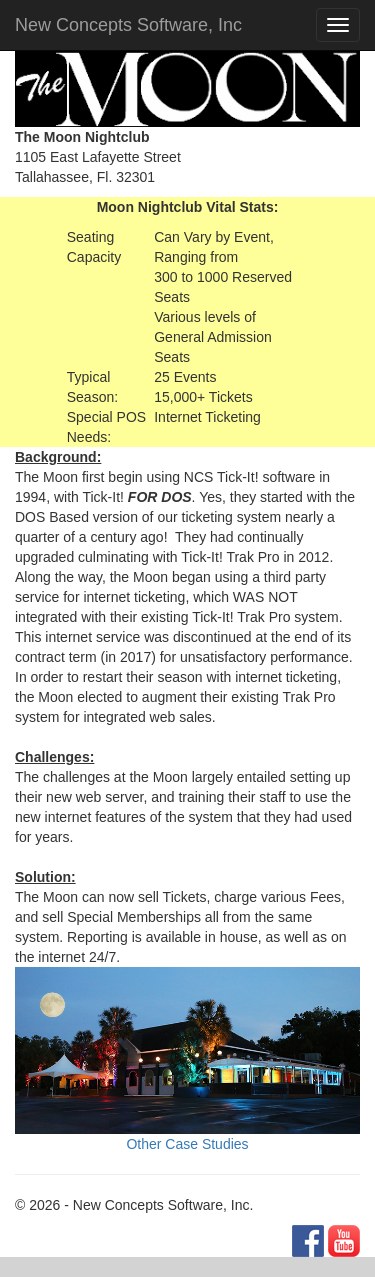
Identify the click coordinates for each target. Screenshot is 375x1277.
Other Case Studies (187, 1144)
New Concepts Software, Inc (128, 25)
